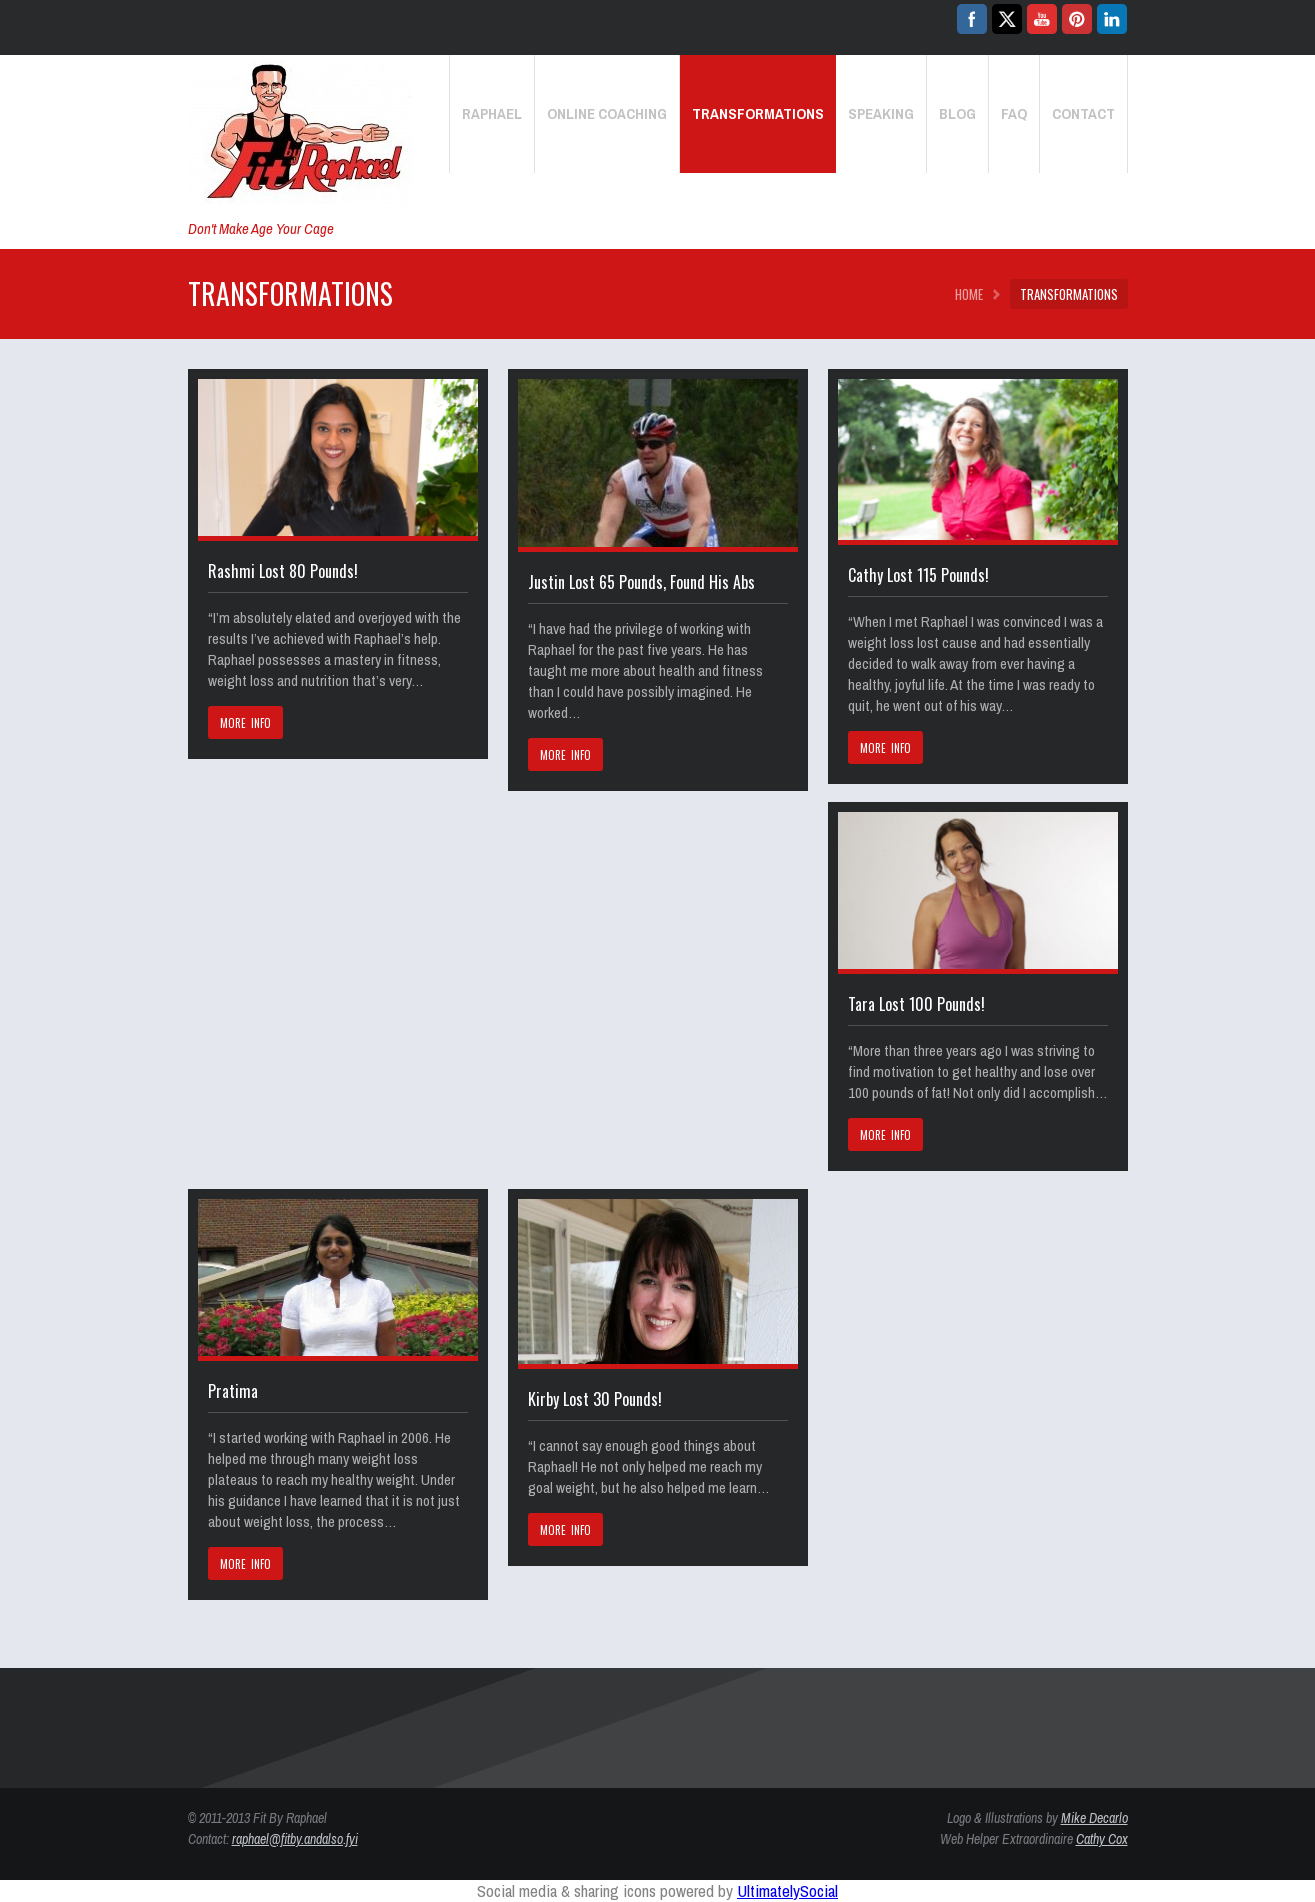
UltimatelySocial (787, 1890)
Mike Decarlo (1094, 1818)
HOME (969, 294)
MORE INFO (246, 723)
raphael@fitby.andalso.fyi (295, 1839)
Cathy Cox (1102, 1839)
